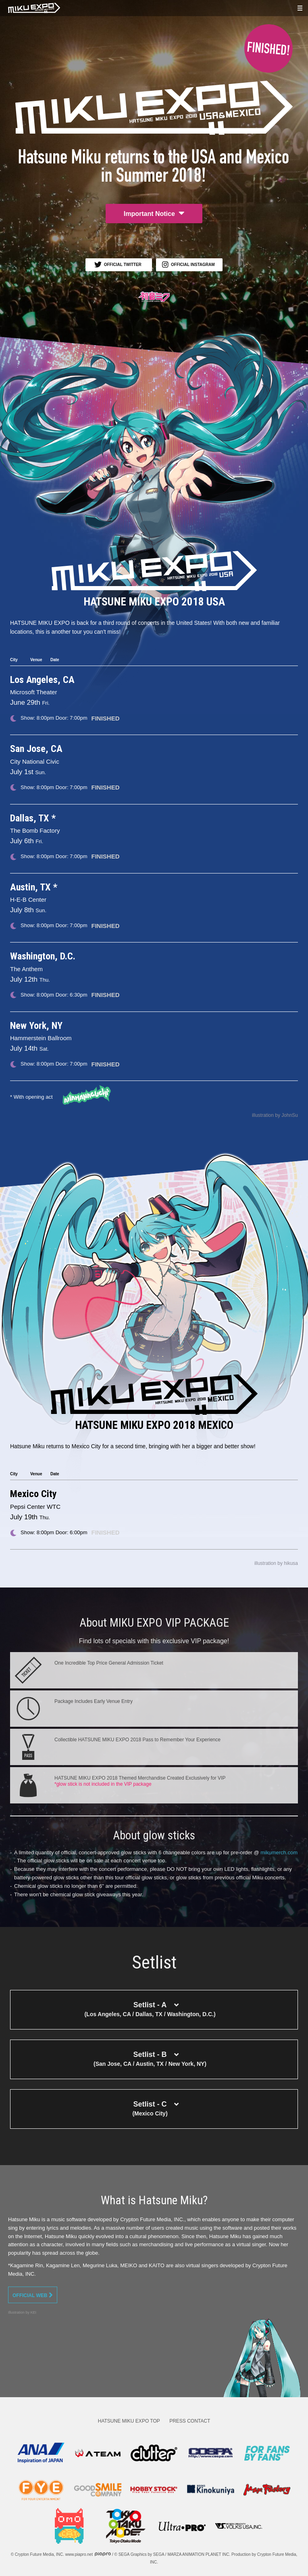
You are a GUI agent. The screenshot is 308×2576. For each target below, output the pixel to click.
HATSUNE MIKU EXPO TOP (129, 2421)
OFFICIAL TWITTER (118, 264)
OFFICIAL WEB (32, 2295)
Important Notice (154, 213)
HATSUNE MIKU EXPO (34, 8)
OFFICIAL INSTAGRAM (188, 265)
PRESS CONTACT (189, 2421)
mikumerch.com (279, 1852)
